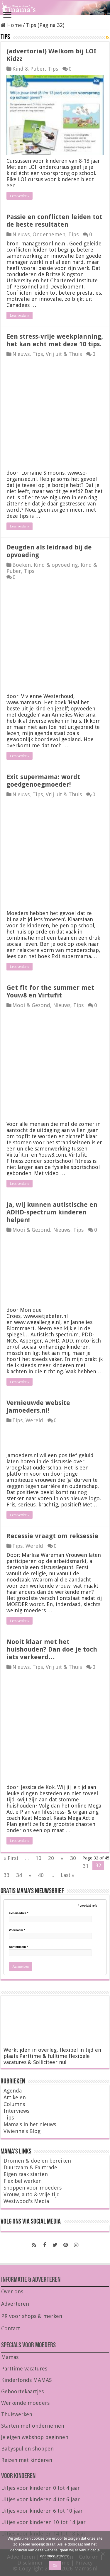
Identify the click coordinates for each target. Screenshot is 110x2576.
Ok (55, 2565)
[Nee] (103, 2554)
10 (38, 1858)
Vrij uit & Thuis (64, 354)
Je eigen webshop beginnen (34, 2437)
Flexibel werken (23, 2181)
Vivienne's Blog (22, 2131)
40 (41, 1875)
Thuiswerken (16, 2414)
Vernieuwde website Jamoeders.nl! (38, 1406)
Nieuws (21, 234)
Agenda (13, 2091)
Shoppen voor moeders (33, 2188)
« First (11, 1858)
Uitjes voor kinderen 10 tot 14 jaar (43, 2522)
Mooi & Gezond (31, 1005)
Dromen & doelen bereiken (37, 2161)
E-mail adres (18, 1913)
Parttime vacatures (24, 2368)
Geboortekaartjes (22, 2391)
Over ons (12, 2291)
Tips (53, 69)
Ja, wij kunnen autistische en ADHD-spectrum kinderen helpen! (51, 1212)
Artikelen (15, 2097)
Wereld (34, 1420)
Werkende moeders (25, 2403)
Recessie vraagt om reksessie (52, 1536)
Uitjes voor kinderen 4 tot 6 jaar (40, 2499)
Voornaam (17, 1930)
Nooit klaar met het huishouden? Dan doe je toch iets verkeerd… (51, 1649)
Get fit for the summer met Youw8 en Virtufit (50, 991)
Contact (10, 2328)
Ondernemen (49, 234)
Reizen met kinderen (26, 2460)
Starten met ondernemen (32, 2426)
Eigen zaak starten (26, 2174)
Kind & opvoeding (56, 565)
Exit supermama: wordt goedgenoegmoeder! (43, 780)
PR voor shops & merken (31, 2316)
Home (11, 25)
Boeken (21, 565)
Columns (14, 2104)
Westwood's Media (26, 2201)
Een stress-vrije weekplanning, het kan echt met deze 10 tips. (54, 340)
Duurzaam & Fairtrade (30, 2167)
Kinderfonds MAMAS (26, 2380)
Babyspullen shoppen (27, 2449)
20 (51, 1858)
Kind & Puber (28, 69)
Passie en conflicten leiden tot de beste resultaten (54, 220)
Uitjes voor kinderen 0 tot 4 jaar (40, 2488)
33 (6, 1875)
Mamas (9, 2357)
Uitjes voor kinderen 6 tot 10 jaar (42, 2511)
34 (19, 1875)
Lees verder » (19, 196)
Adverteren (15, 2304)
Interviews (16, 2111)
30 (73, 1858)
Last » (67, 1875)
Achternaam (18, 1947)
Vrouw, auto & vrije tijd (32, 2194)
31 (86, 1866)
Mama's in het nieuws (30, 2124)
